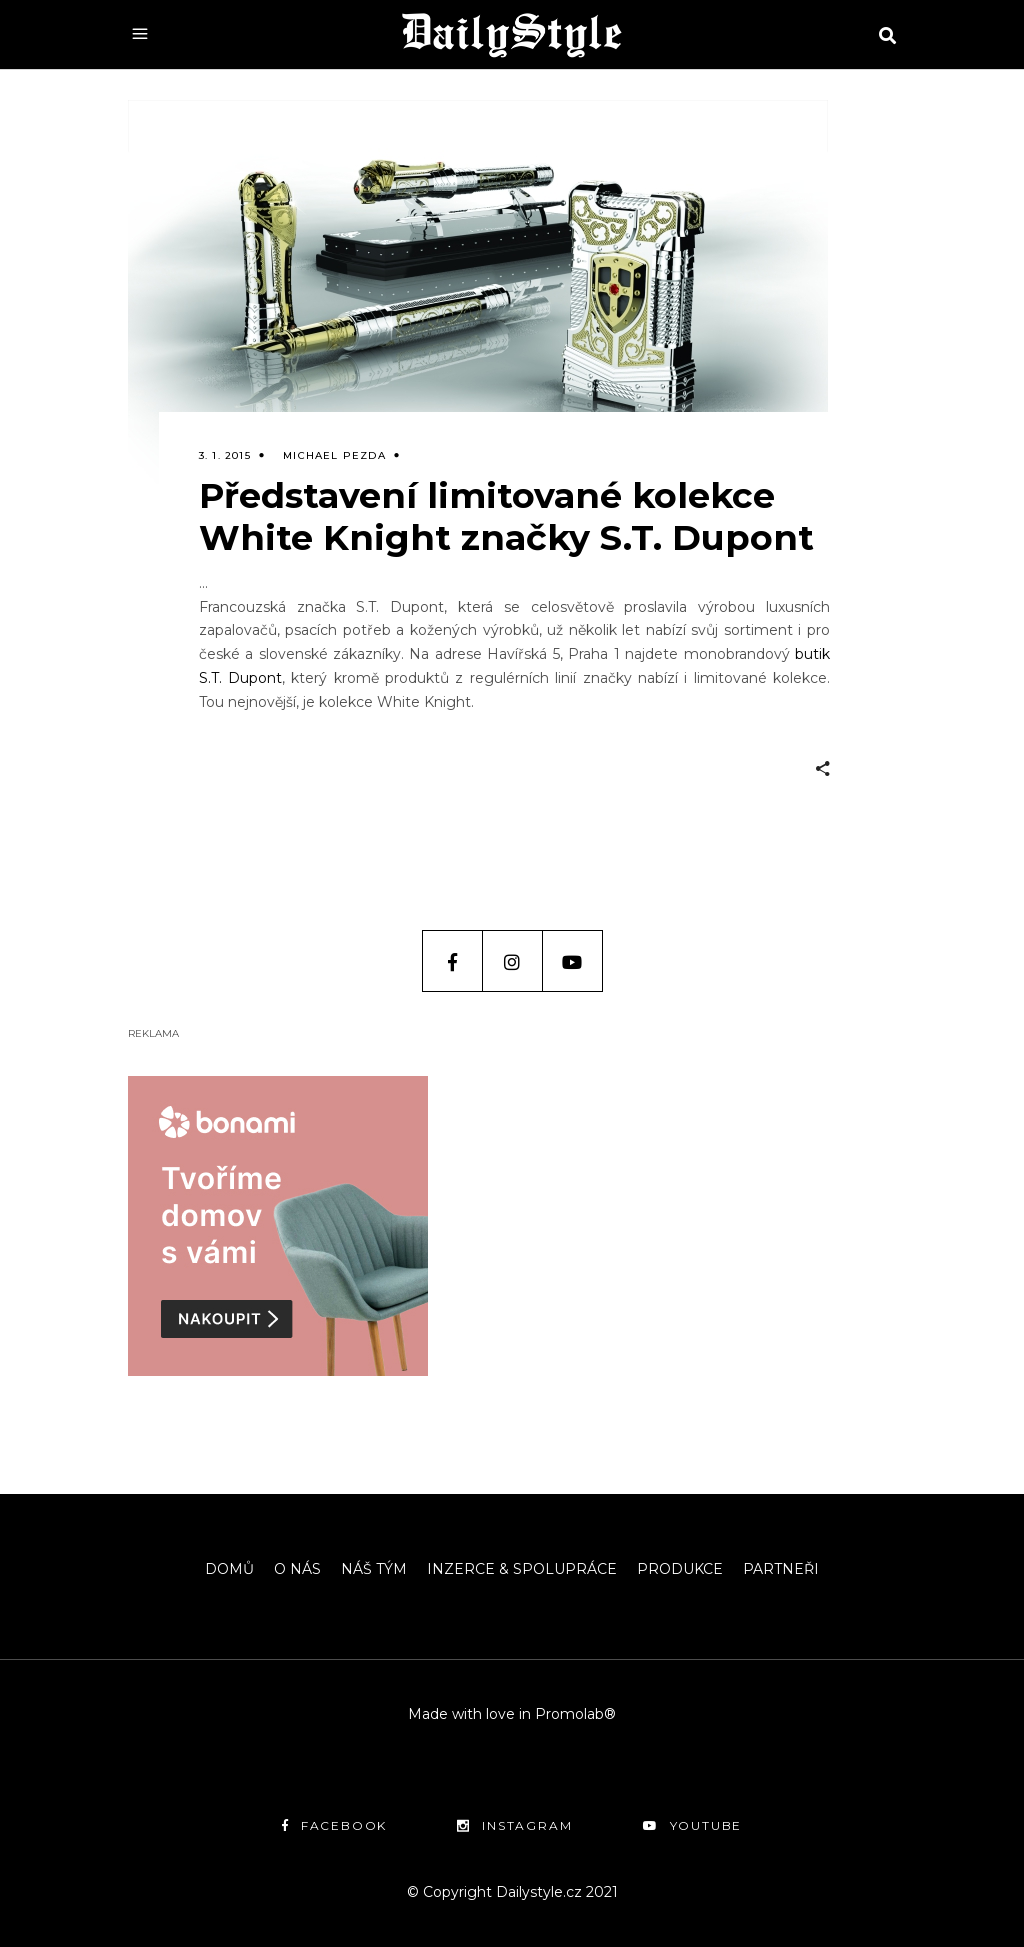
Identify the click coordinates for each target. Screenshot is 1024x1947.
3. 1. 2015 (225, 455)
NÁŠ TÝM (374, 1569)
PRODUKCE (680, 1569)
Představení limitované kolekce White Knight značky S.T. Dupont (506, 516)
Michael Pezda (334, 455)
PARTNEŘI (781, 1569)
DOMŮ (229, 1569)
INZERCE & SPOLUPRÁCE (522, 1569)
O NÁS (297, 1569)
